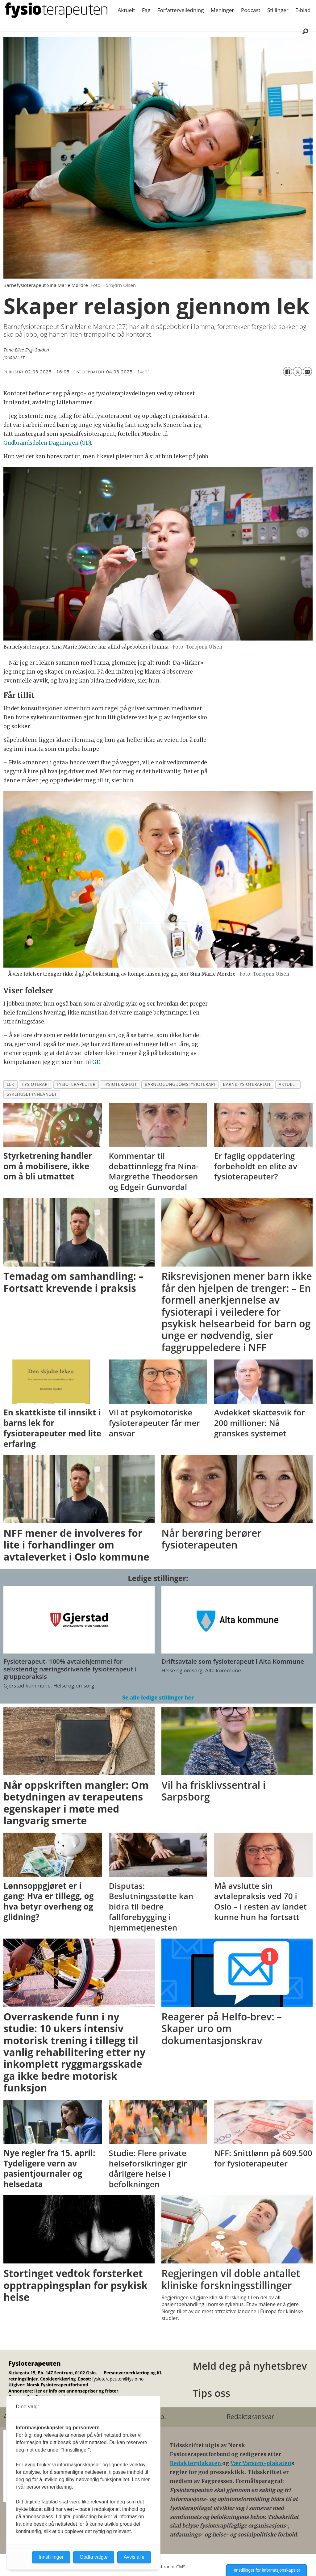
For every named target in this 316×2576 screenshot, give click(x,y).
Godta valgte (94, 2557)
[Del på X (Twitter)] (297, 371)
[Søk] (305, 31)
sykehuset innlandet (32, 1094)
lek (11, 1084)
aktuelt (288, 1084)
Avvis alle (134, 2557)
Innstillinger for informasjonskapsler (266, 2570)
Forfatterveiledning (180, 10)
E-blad (302, 10)
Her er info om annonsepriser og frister (76, 2391)
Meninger (222, 10)
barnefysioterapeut (247, 1084)
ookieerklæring (59, 2379)
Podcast (250, 10)
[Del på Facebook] (287, 371)
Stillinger (278, 10)
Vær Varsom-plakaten (261, 2463)
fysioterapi (35, 1084)
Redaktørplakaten (196, 2463)
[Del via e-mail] (307, 371)
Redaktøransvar (250, 2416)
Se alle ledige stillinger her (158, 1697)
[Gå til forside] (56, 10)
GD (96, 1062)
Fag (146, 10)
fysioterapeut (120, 1084)
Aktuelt (126, 10)
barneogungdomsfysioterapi (180, 1084)
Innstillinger (51, 2557)
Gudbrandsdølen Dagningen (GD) (47, 442)
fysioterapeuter (76, 1084)
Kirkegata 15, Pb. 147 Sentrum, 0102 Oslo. (52, 2373)
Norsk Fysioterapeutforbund (57, 2385)
